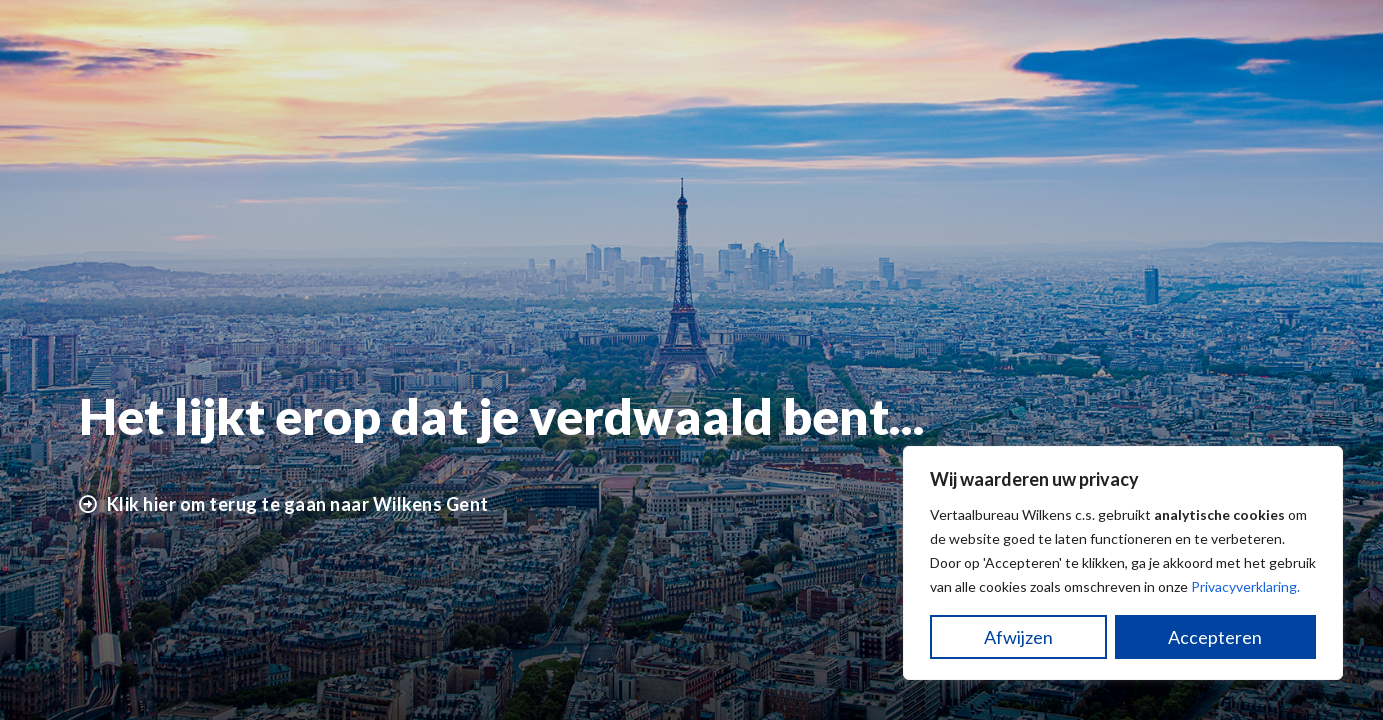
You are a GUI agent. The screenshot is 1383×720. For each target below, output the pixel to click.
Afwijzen (1018, 637)
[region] (1123, 563)
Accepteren (1215, 637)
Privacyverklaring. (1245, 586)
